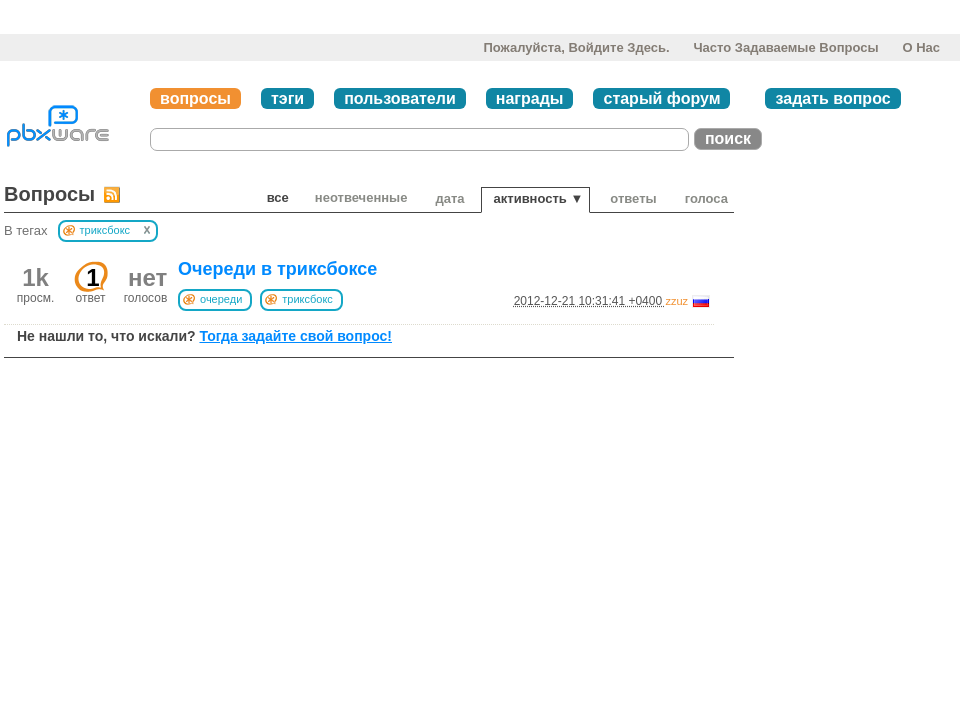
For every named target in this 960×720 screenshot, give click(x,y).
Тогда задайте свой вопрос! (295, 336)
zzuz (676, 301)
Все (278, 197)
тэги (287, 98)
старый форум (661, 98)
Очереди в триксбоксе (277, 269)
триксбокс (307, 299)
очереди (221, 299)
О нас (921, 47)
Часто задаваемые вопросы (785, 47)
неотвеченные (361, 197)
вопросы (195, 98)
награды (530, 98)
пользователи (400, 98)
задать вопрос (832, 98)
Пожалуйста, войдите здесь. (576, 47)
